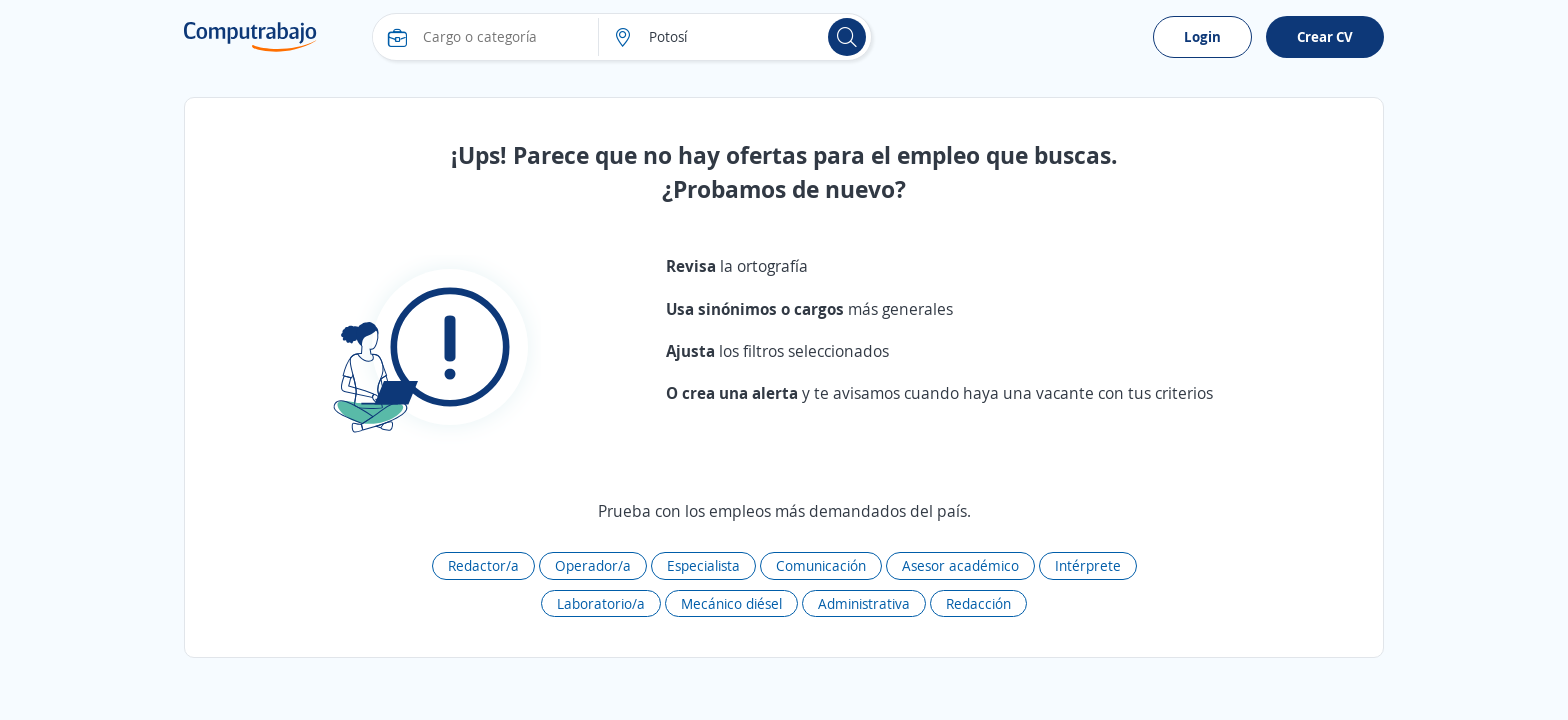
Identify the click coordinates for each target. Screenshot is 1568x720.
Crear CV (1325, 36)
